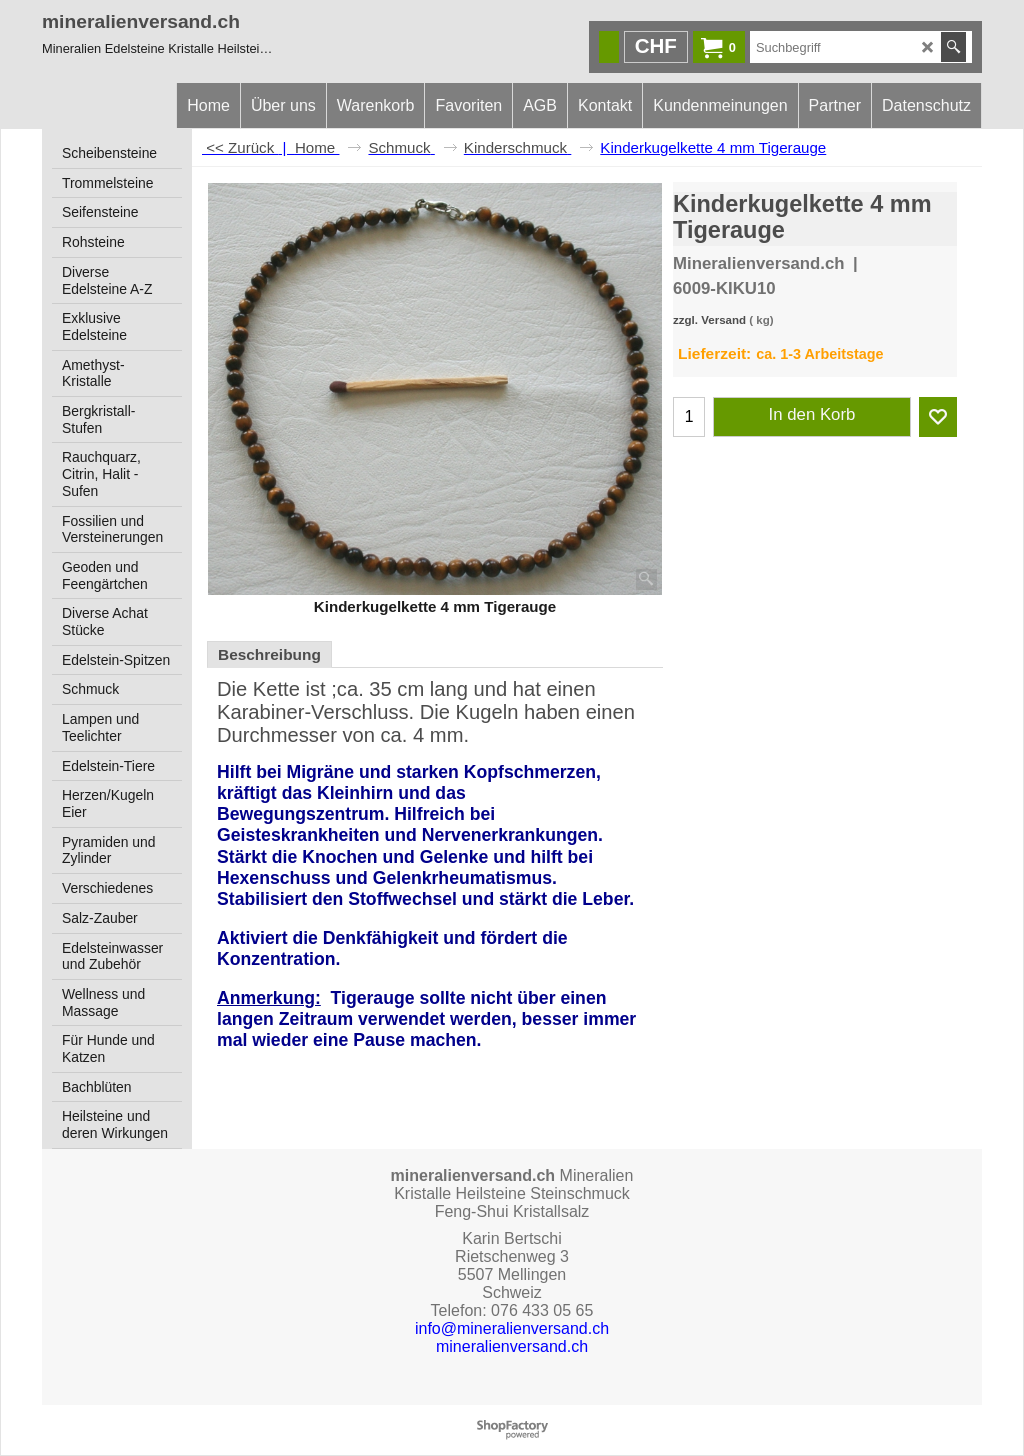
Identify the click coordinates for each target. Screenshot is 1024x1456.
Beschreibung (269, 654)
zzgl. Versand (709, 320)
